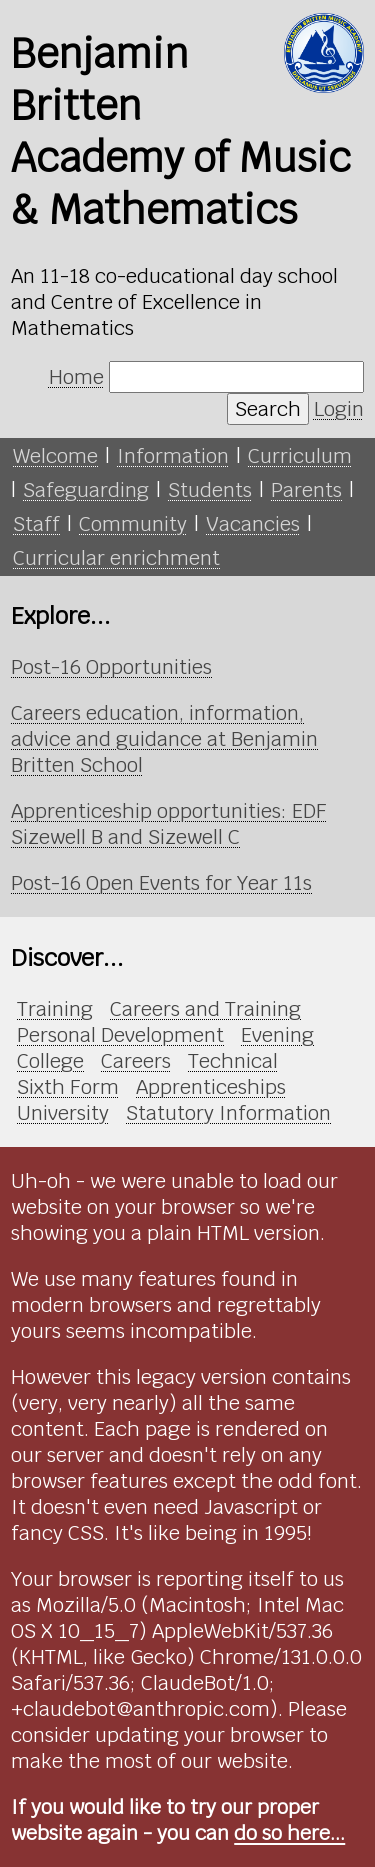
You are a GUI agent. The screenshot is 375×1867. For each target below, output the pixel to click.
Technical (233, 1061)
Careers (136, 1061)
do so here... (289, 1833)
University (63, 1113)
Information (173, 456)
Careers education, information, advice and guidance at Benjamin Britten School (164, 739)
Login (339, 409)
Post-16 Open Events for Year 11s (161, 883)
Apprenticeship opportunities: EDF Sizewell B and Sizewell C (169, 824)
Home (76, 377)
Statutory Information (228, 1113)
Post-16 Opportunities (111, 667)
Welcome (55, 456)
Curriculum (300, 456)
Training (55, 1009)
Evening (277, 1035)
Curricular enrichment (116, 558)
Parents (306, 490)
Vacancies (253, 524)
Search (268, 409)
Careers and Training (205, 1009)
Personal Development (120, 1035)
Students (210, 490)
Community (133, 524)
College (50, 1061)
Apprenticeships (211, 1087)
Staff (36, 524)
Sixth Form (68, 1087)
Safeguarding (86, 490)
